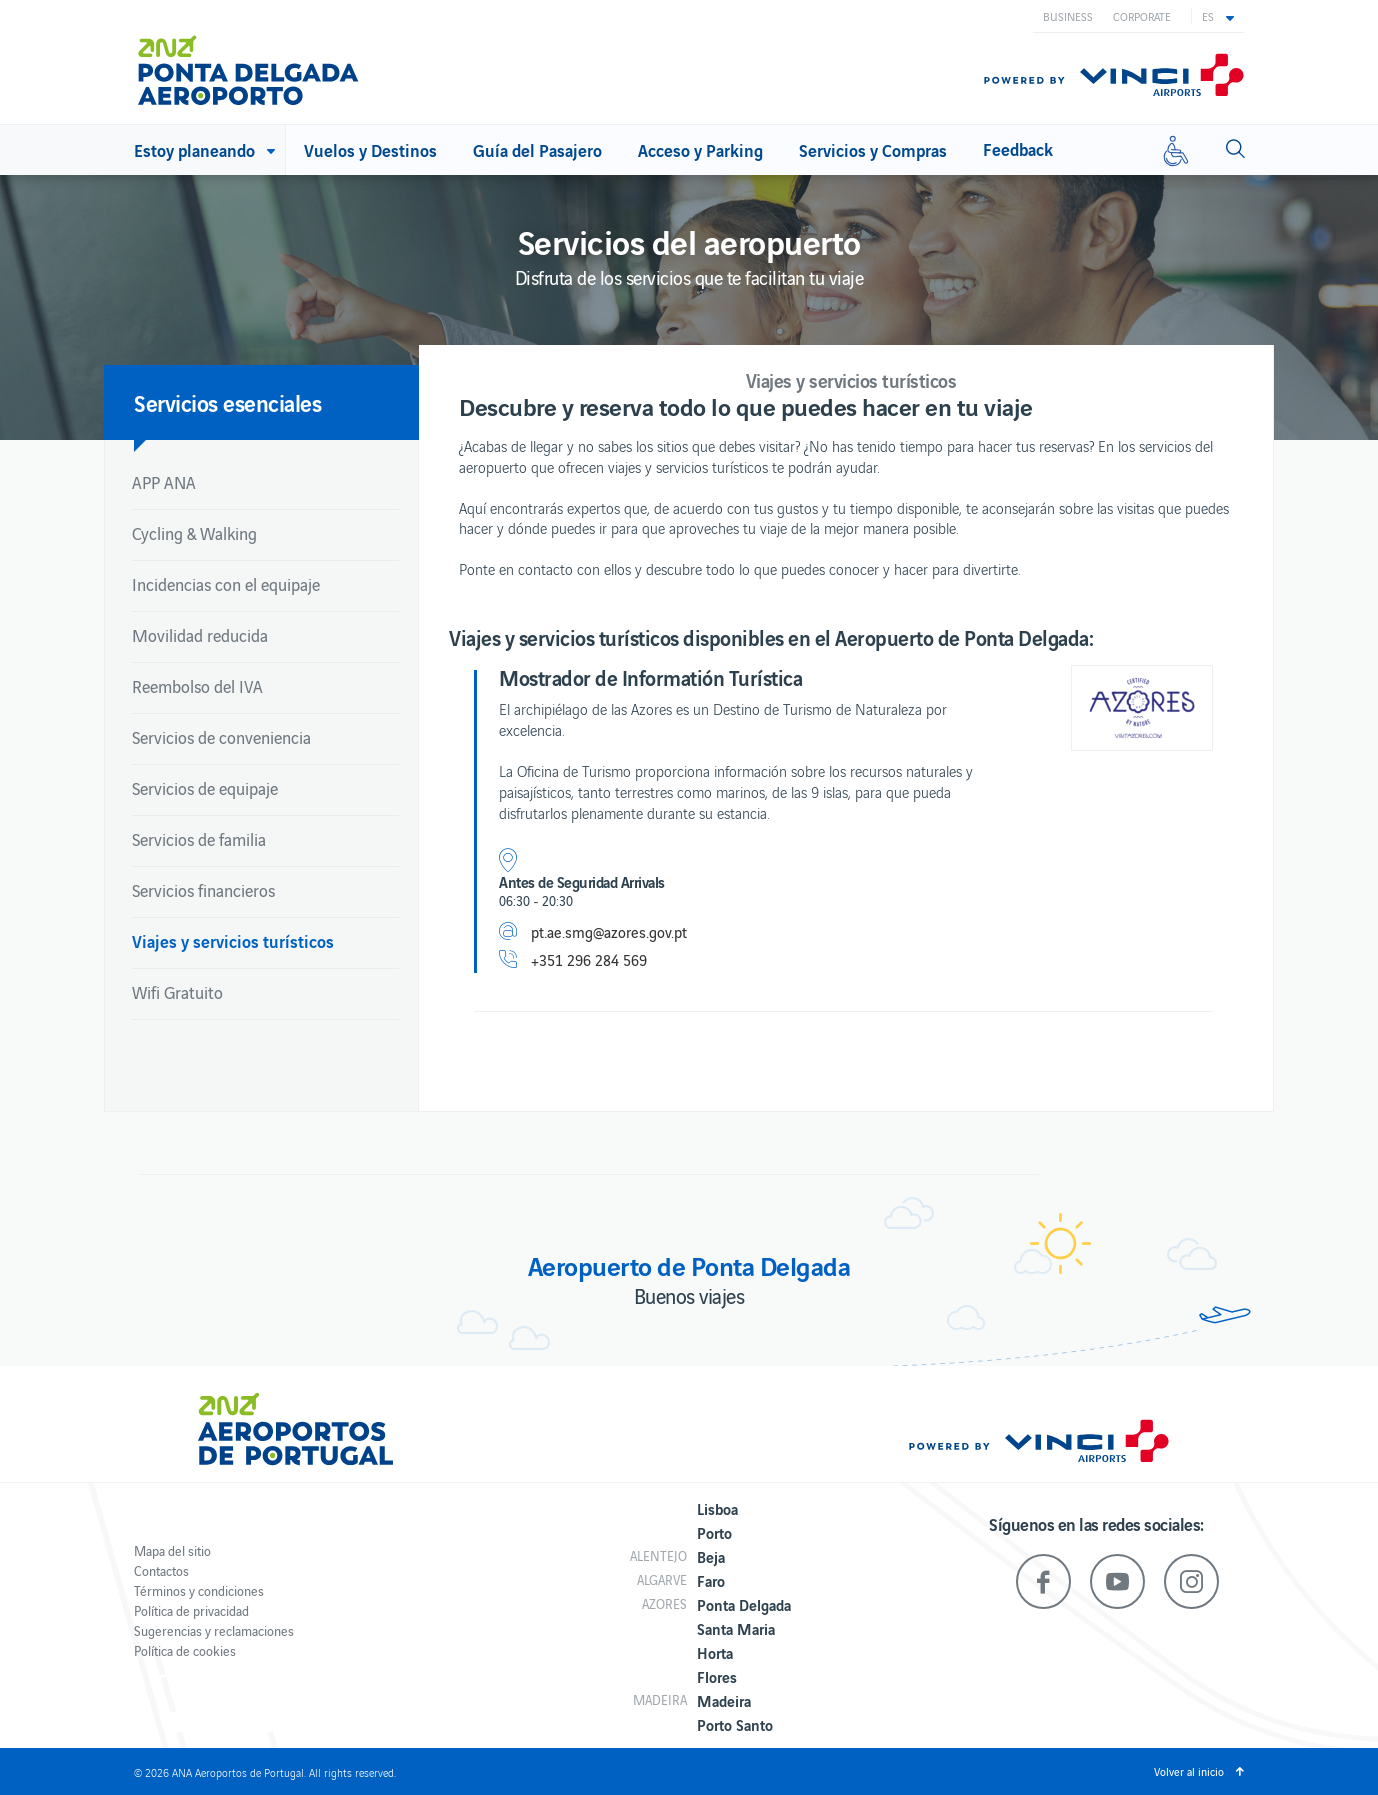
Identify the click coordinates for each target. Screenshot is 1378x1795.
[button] (1218, 16)
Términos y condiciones (199, 1590)
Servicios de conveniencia (221, 737)
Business (1068, 16)
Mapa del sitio (172, 1550)
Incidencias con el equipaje (226, 584)
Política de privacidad (191, 1610)
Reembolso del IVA (197, 686)
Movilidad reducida (200, 635)
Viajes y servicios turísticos (233, 940)
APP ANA (164, 482)
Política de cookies (185, 1650)
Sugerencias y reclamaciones (214, 1630)
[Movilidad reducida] (1176, 150)
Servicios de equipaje (205, 788)
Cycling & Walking (194, 533)
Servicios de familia (199, 839)
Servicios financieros (203, 890)
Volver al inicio (1189, 1771)
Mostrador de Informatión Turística (650, 677)
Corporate (1142, 16)
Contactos (161, 1570)
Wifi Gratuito (177, 992)
